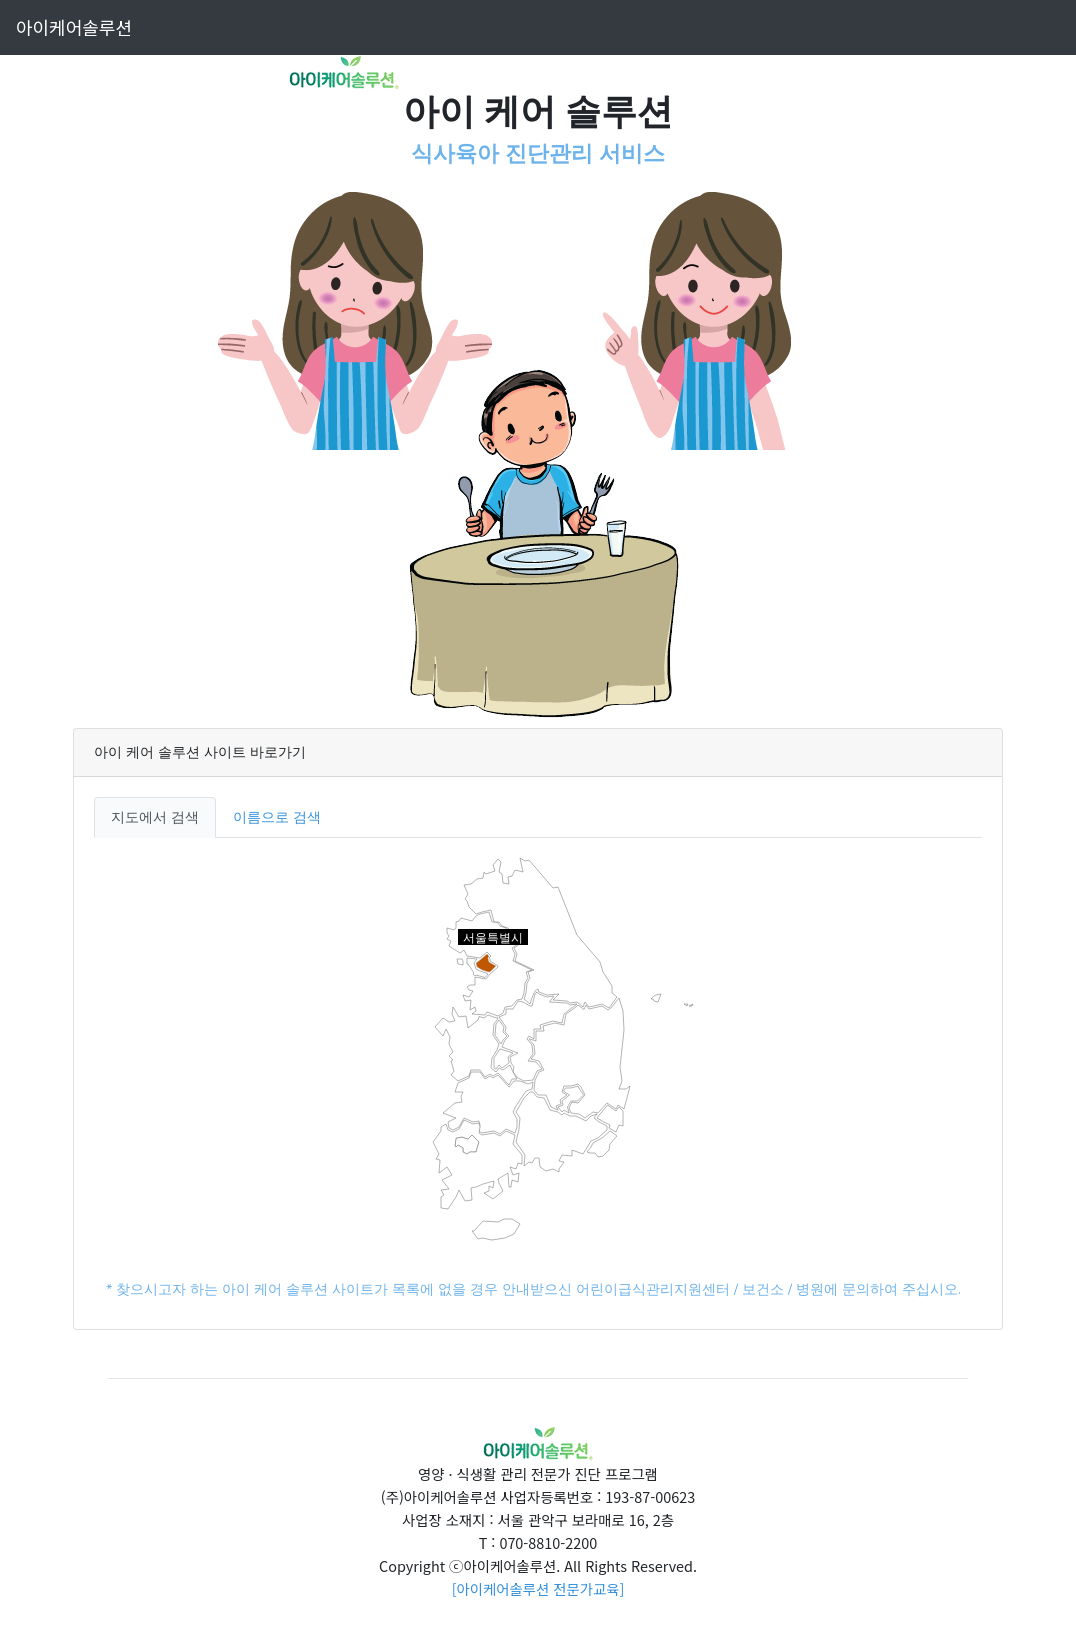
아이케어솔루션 (74, 27)
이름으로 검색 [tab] (277, 817)
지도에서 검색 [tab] (155, 817)
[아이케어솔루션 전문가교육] (538, 1588)
